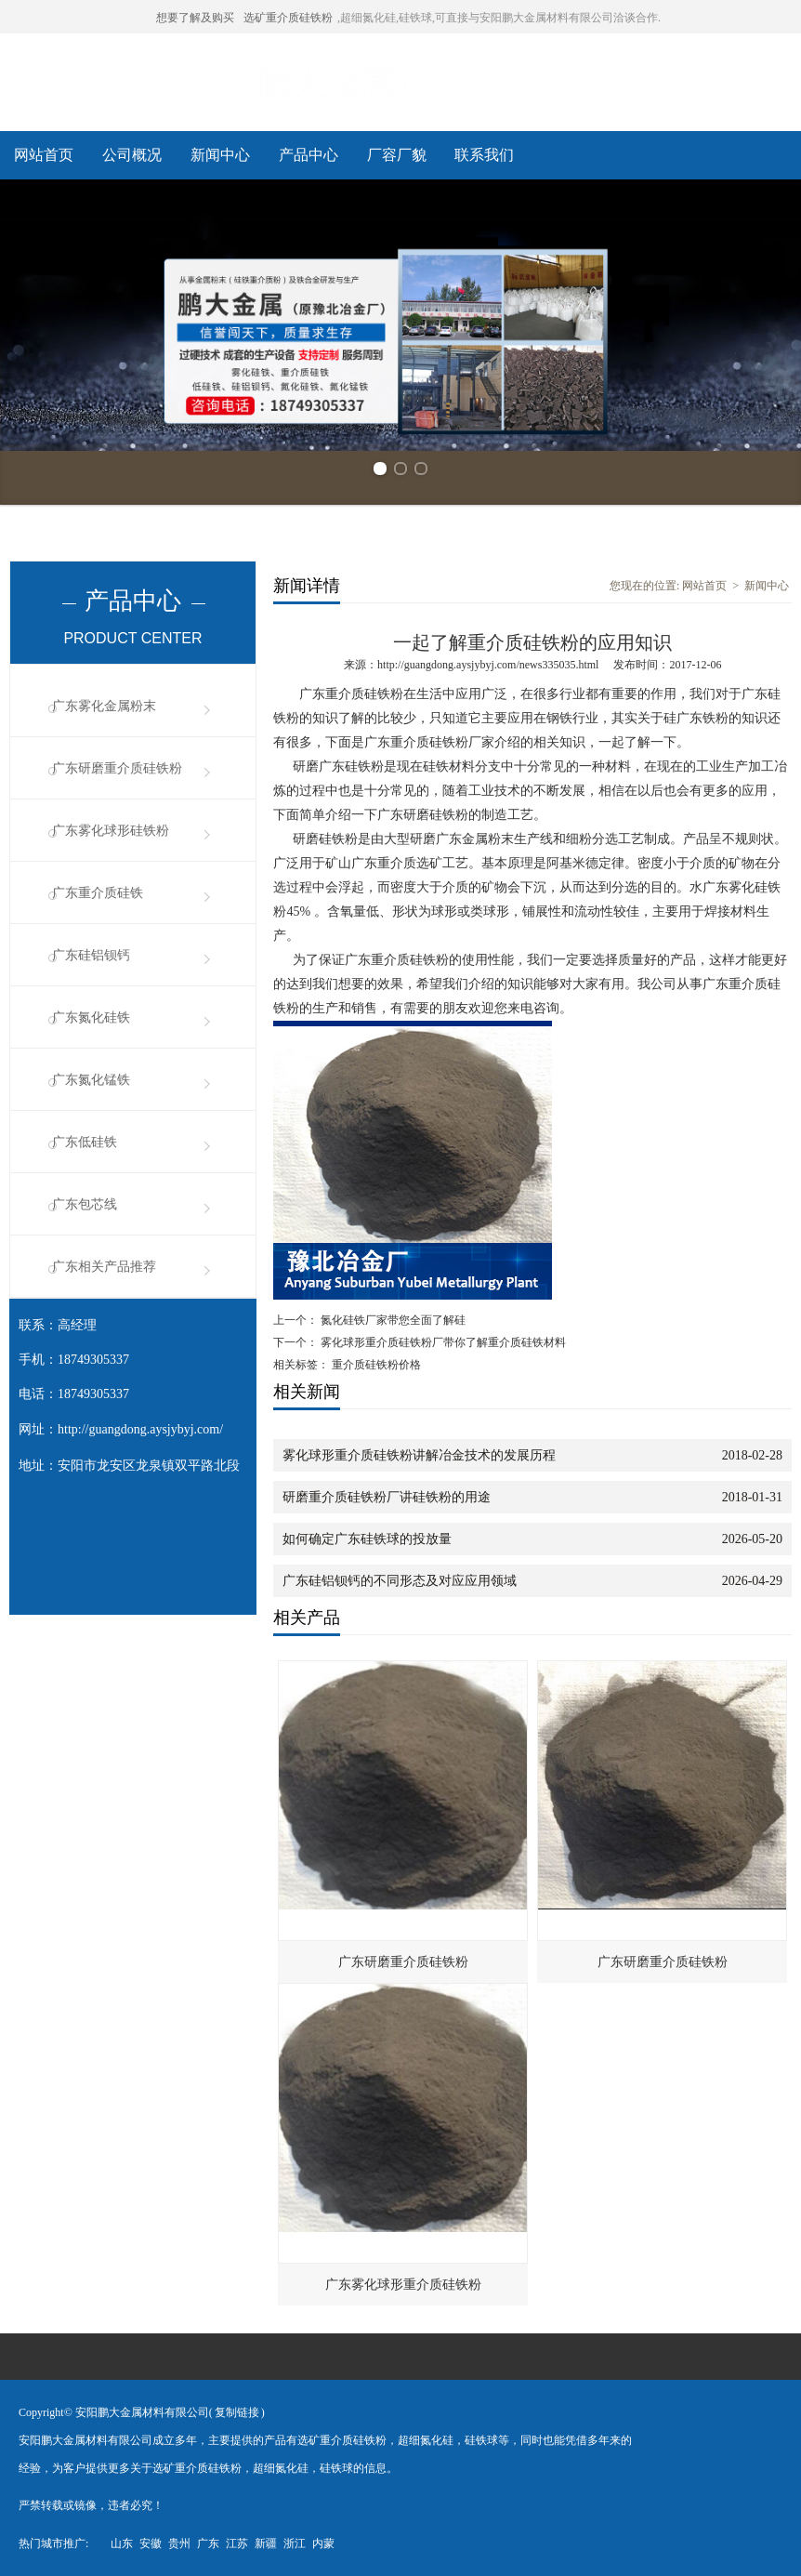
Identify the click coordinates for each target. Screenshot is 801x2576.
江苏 (237, 2543)
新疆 (266, 2543)
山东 (122, 2543)
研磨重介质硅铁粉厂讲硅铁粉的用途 (386, 1497)
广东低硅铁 (84, 1142)
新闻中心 (220, 155)
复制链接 (237, 2412)
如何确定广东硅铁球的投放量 (367, 1539)
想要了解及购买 (195, 17)
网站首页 (43, 155)
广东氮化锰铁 (91, 1080)
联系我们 (484, 155)
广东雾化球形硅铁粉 (110, 831)
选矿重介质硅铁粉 (288, 17)
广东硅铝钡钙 (91, 955)
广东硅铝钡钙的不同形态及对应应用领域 (399, 1581)
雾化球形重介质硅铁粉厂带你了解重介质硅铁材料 (442, 1342)
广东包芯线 (84, 1204)
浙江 (294, 2543)
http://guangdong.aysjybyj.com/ (140, 1429)
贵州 (179, 2543)
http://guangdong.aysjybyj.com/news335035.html (487, 664)
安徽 (150, 2543)
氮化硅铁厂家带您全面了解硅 (392, 1320)
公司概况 (132, 155)
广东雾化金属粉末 (104, 706)
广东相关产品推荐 (104, 1267)
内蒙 (323, 2543)
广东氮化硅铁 (91, 1017)
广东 (208, 2543)
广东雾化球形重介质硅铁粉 (403, 2285)
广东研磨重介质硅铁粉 (117, 768)
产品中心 (308, 155)
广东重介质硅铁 (97, 893)
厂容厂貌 (397, 155)
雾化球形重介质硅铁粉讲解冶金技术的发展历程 (419, 1455)
